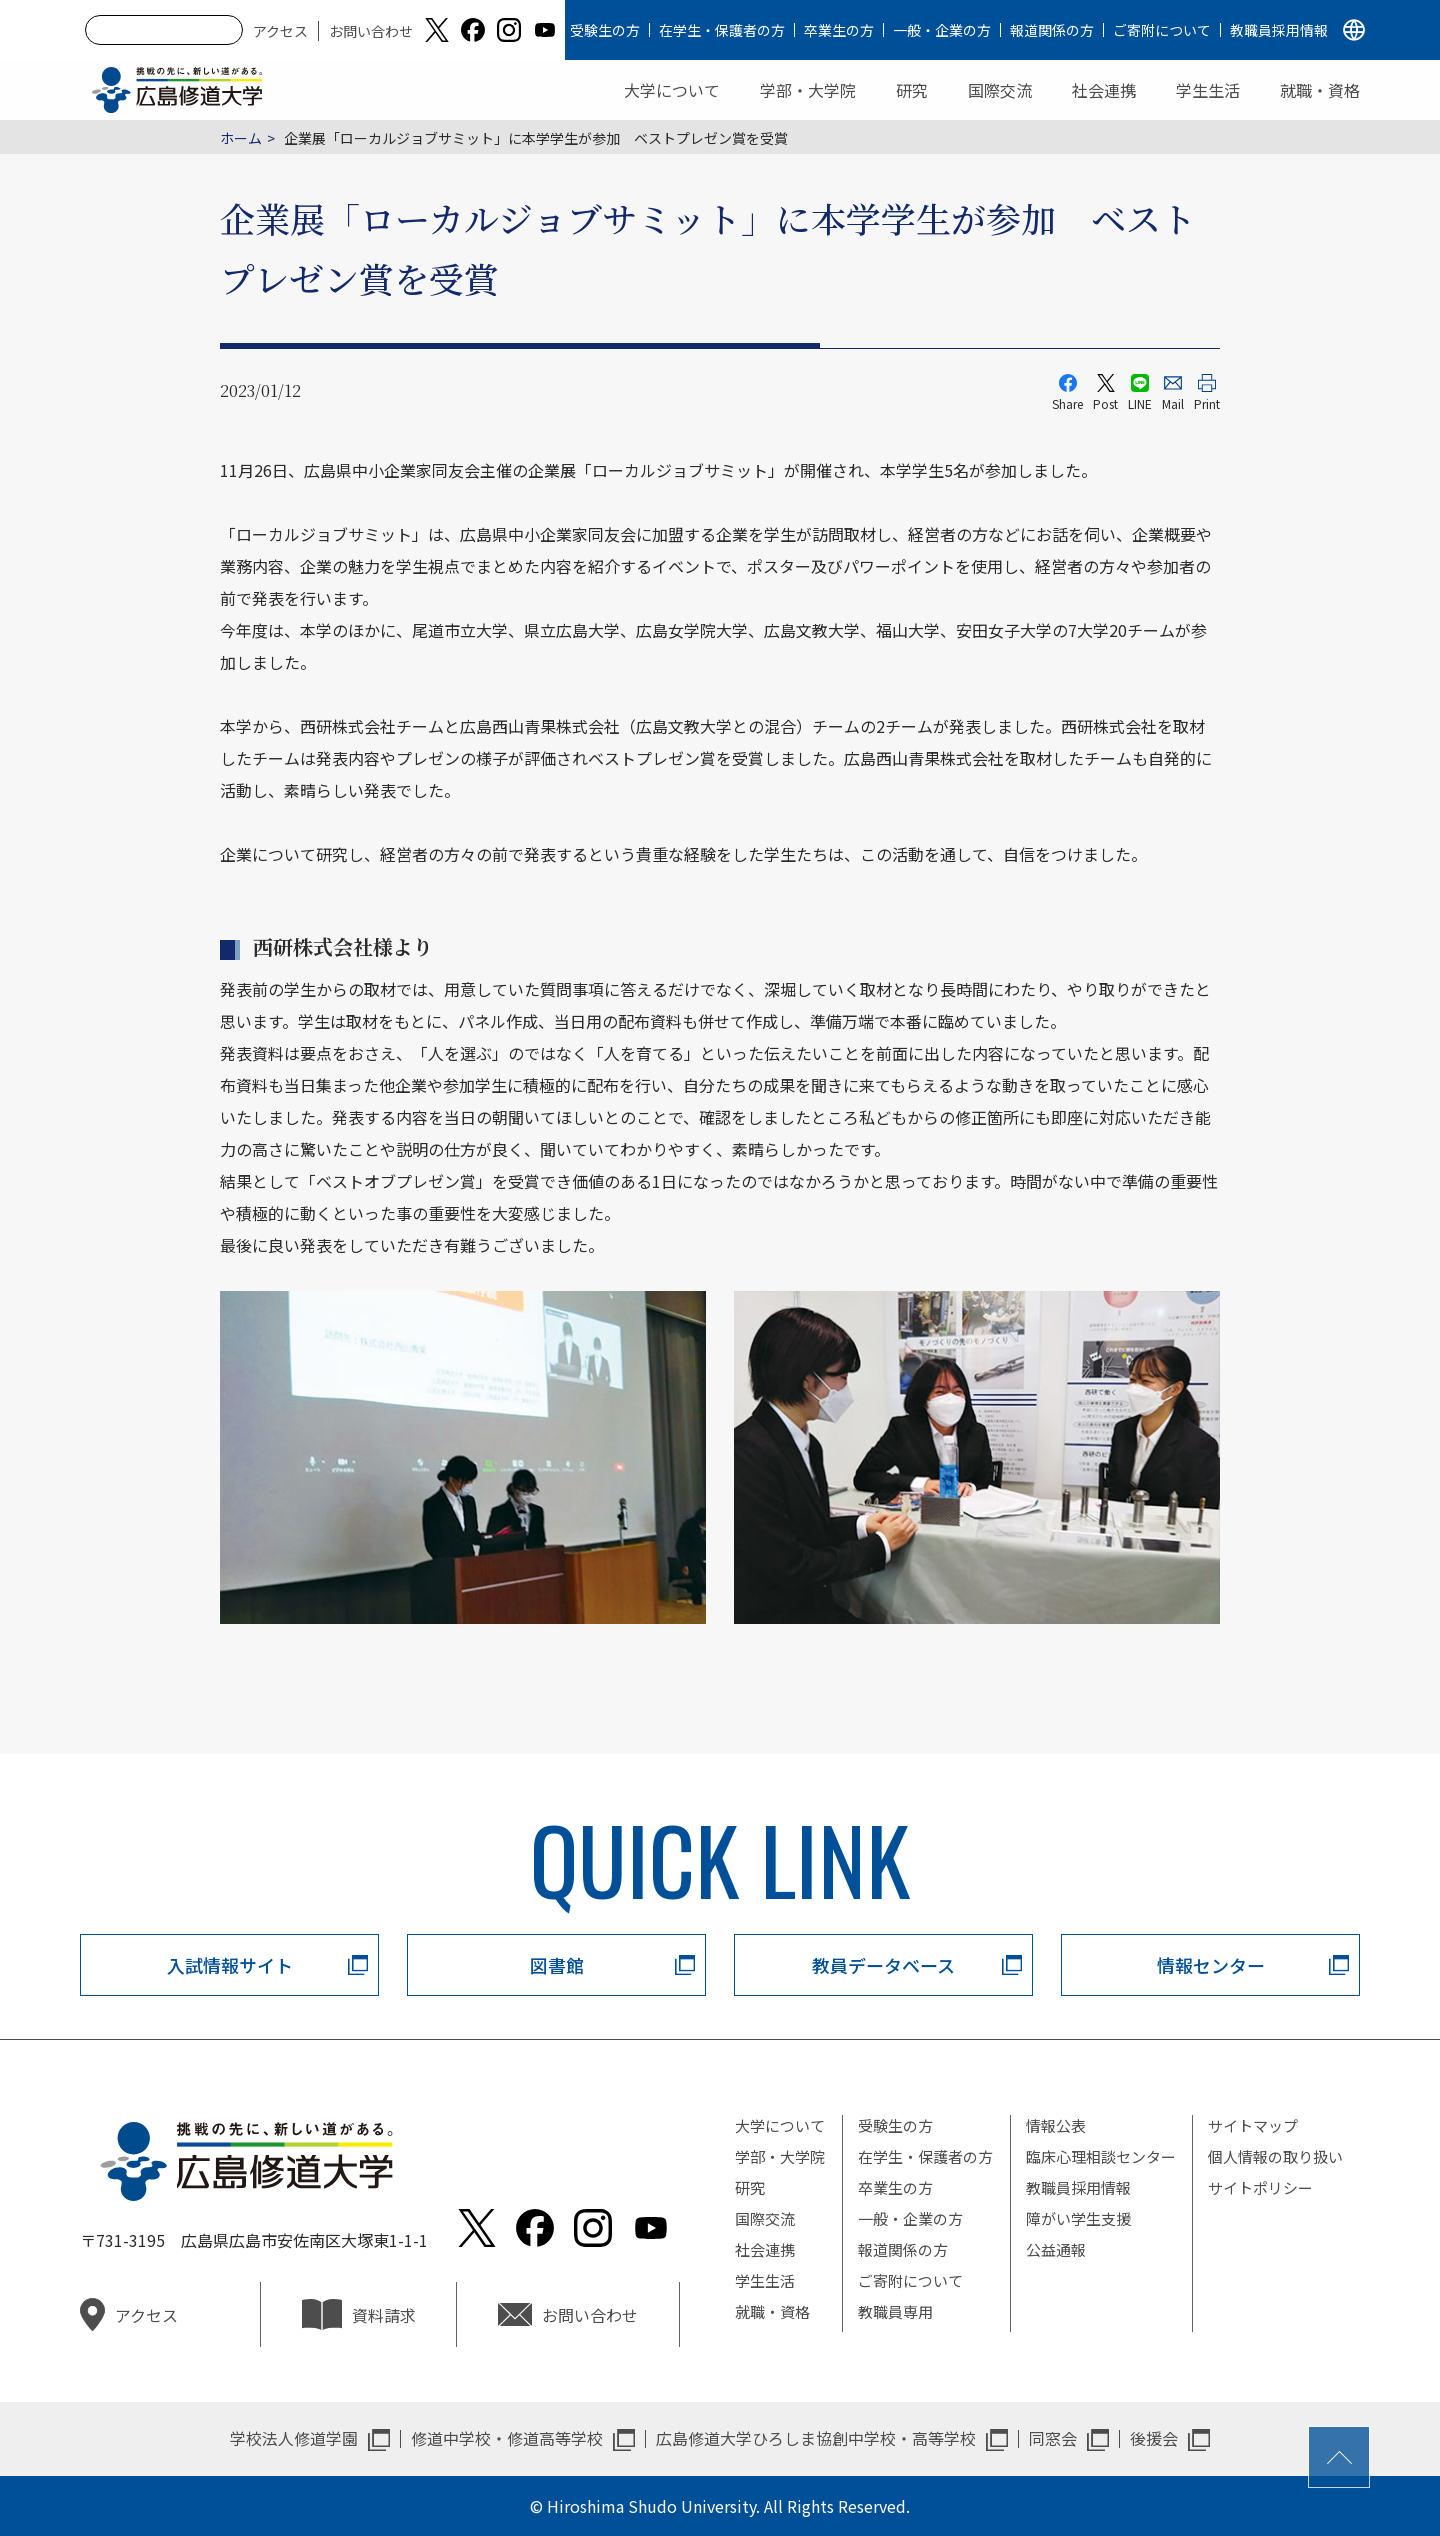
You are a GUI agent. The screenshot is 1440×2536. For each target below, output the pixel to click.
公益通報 (1056, 2249)
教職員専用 (895, 2311)
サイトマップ (1253, 2125)
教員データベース (883, 1965)
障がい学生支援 (1078, 2218)
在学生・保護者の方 (722, 30)
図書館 (557, 1965)
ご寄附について (1162, 30)
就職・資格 (1320, 90)
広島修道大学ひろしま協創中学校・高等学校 (816, 2438)
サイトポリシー (1260, 2187)
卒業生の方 (839, 30)
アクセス (280, 31)
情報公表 (1056, 2125)
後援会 (1154, 2438)
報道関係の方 (1052, 30)
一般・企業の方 (942, 30)
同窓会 (1053, 2438)
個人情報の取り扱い (1275, 2156)
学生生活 (1208, 90)
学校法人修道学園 (294, 2438)
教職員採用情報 (1279, 30)
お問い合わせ (371, 31)
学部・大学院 (808, 90)
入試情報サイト (230, 1965)
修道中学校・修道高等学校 (507, 2438)
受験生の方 (605, 30)
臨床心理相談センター (1101, 2156)
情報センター (1211, 1965)
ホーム (241, 138)
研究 (912, 90)
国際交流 (1000, 90)
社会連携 (1104, 90)
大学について (672, 90)
